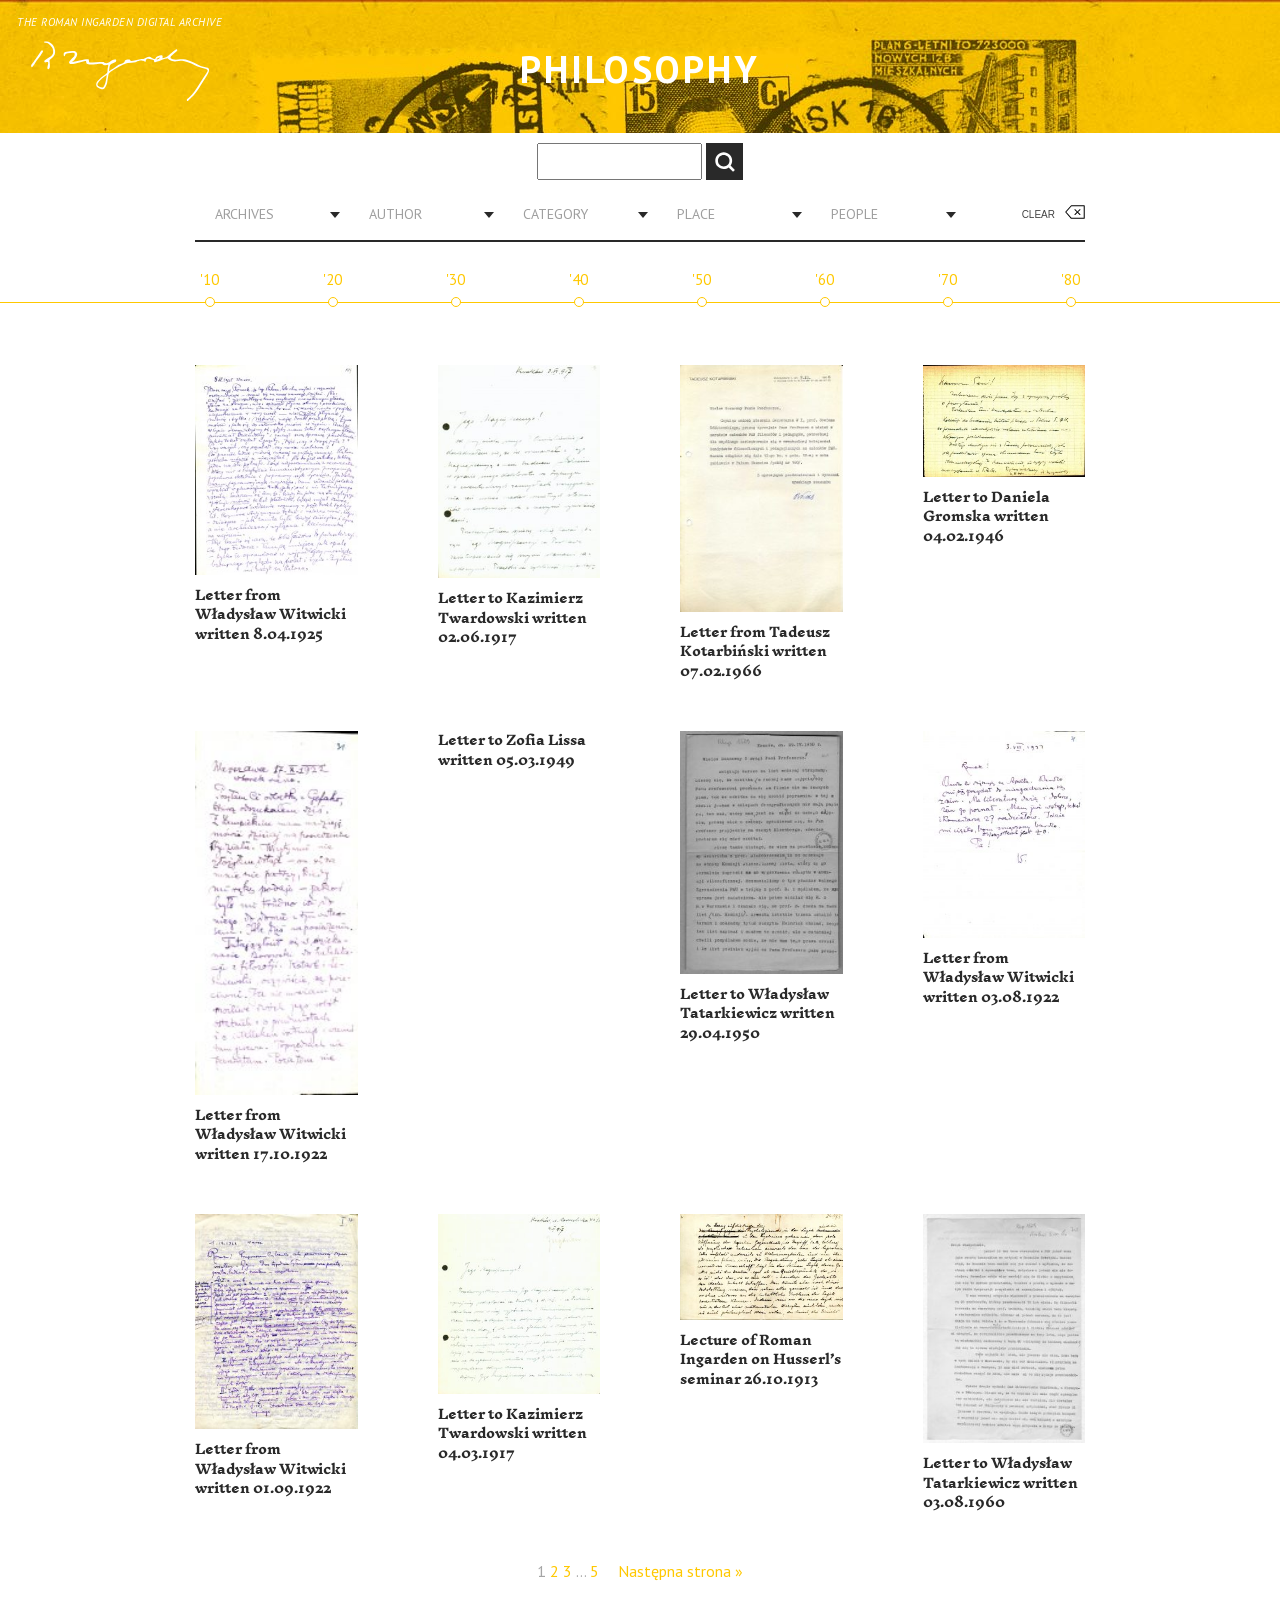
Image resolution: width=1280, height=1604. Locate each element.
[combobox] (270, 214)
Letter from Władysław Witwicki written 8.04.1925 (270, 615)
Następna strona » (680, 1571)
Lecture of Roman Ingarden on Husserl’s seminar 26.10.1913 (760, 1360)
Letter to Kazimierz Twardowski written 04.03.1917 (512, 1434)
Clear (1038, 214)
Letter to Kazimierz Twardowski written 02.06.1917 (512, 618)
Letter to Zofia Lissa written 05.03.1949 (512, 750)
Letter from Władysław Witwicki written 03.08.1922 (998, 978)
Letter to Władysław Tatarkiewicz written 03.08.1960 (1000, 1483)
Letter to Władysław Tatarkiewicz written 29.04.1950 (757, 1014)
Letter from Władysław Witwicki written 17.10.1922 (270, 1135)
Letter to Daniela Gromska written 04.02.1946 (986, 517)
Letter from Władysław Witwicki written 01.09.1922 (270, 1469)
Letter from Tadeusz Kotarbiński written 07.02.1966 (755, 652)
